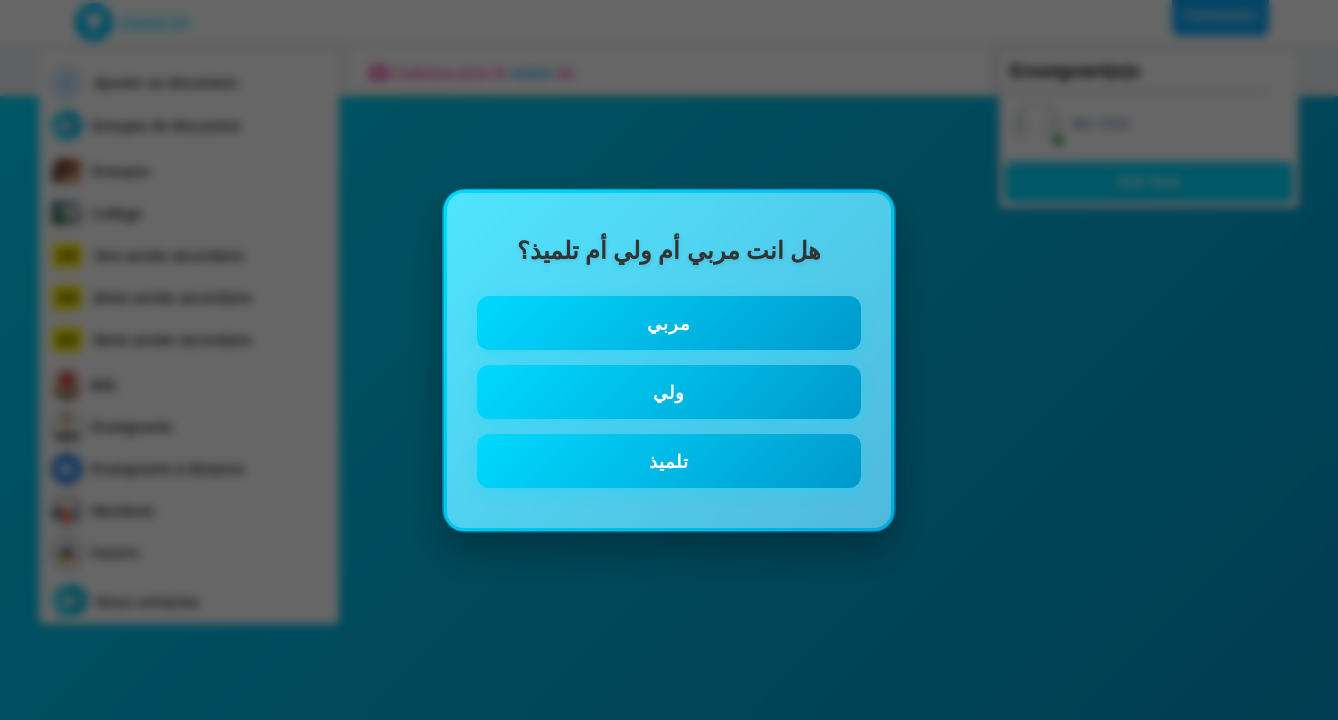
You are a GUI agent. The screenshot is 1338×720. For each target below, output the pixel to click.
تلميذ (669, 461)
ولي (669, 392)
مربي (669, 323)
